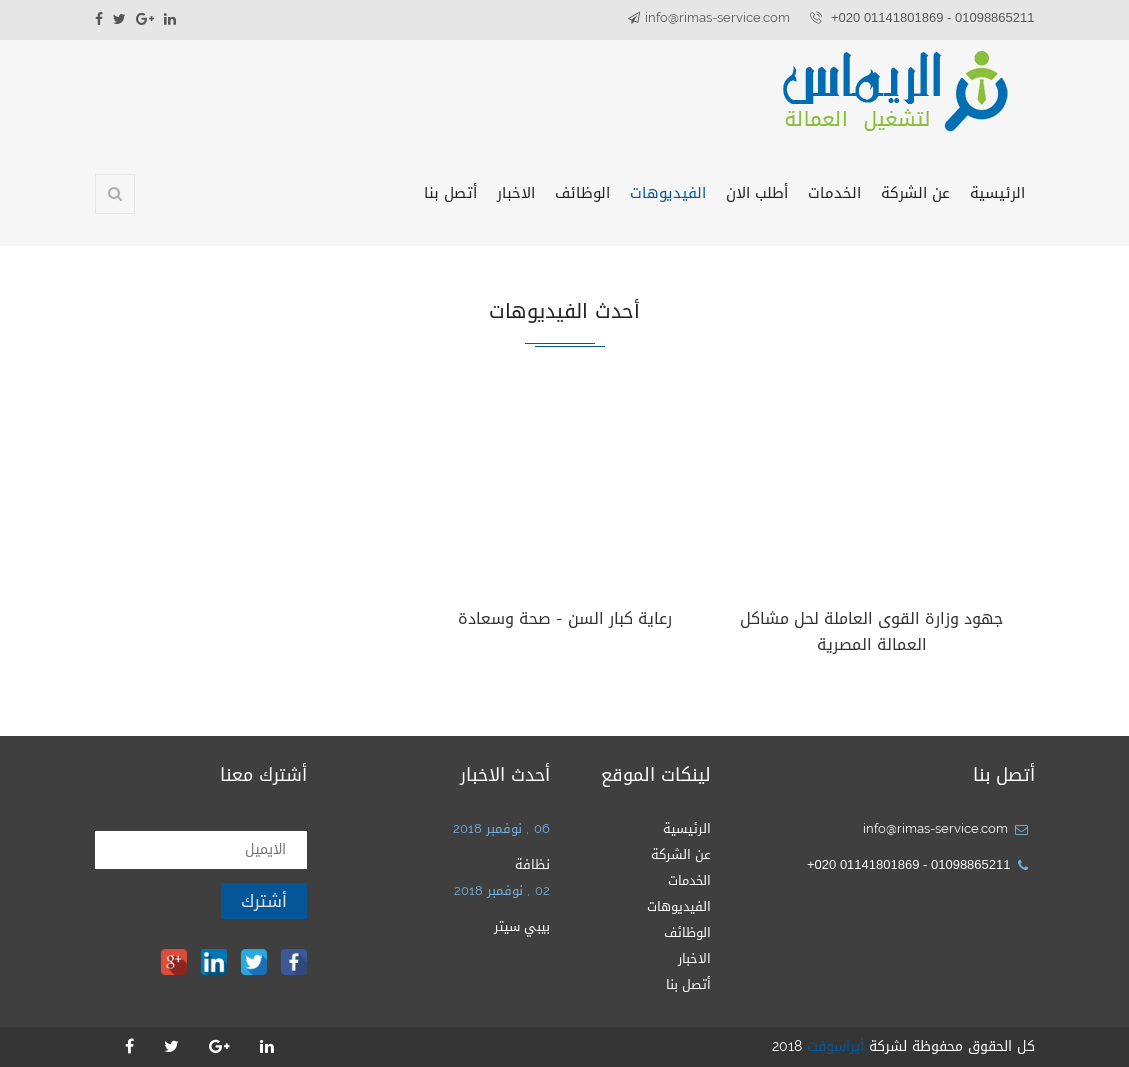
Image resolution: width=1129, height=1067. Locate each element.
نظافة (532, 864)
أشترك (264, 901)
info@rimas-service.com (717, 17)
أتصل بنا (450, 193)
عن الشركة (915, 193)
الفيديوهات (668, 193)
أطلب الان (757, 193)
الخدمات (834, 193)
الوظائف (582, 193)
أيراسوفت (835, 1046)
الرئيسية (997, 193)
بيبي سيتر (522, 926)
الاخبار (516, 193)
